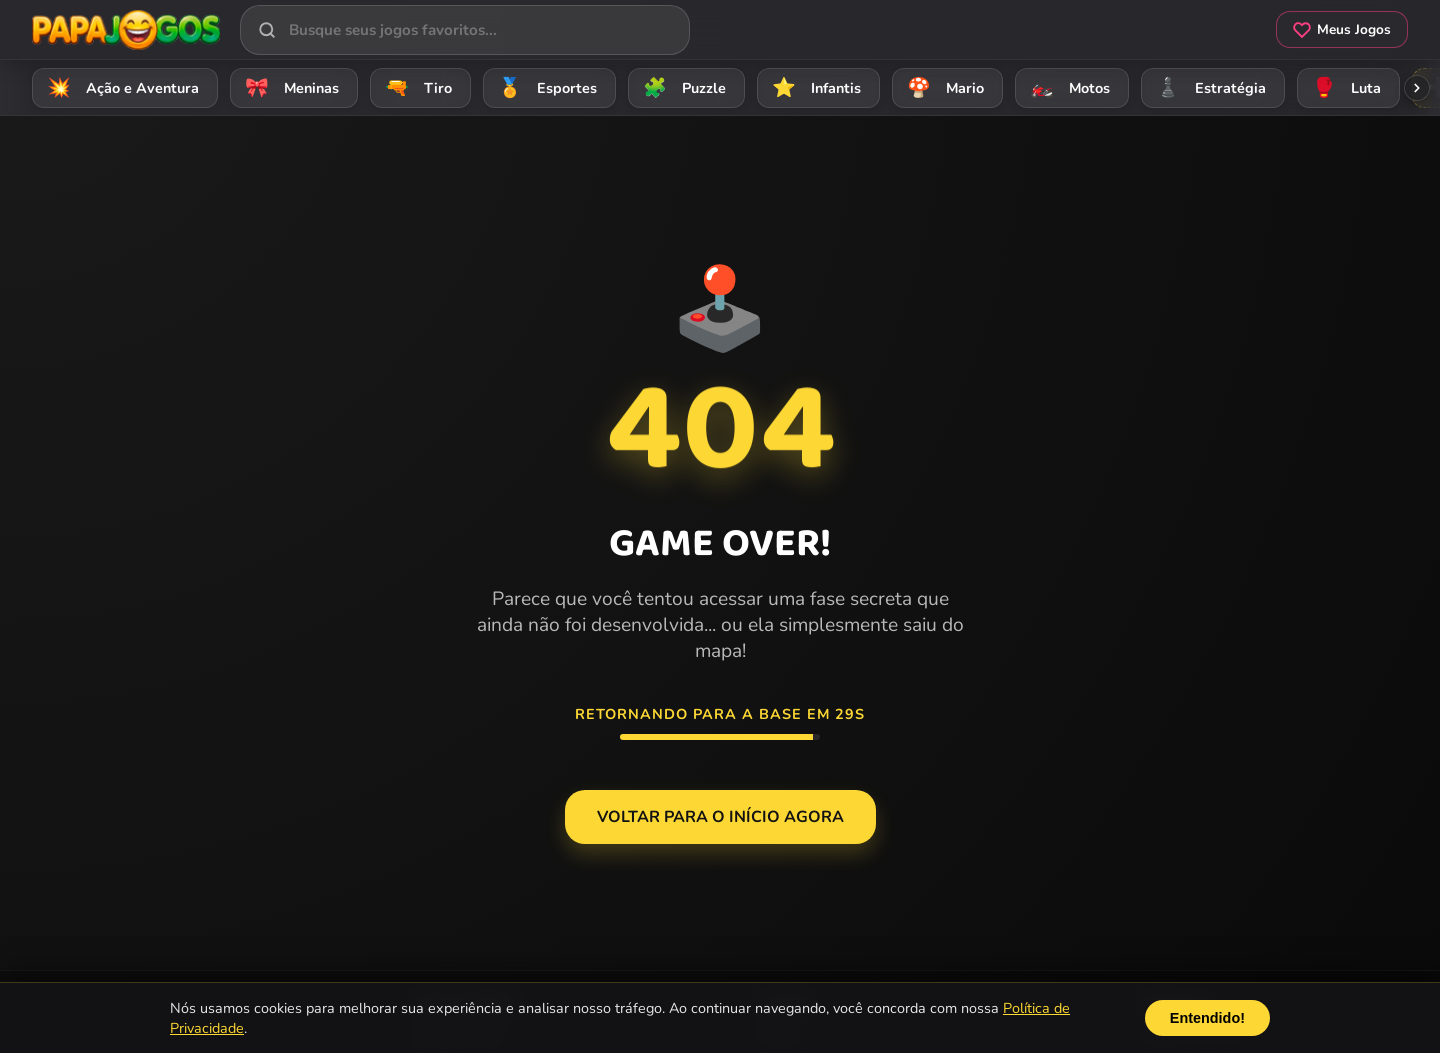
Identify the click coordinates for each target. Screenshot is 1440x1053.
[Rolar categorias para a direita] (1417, 88)
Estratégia (1208, 87)
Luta (1343, 87)
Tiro (415, 87)
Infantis (813, 87)
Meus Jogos (1342, 29)
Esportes (544, 87)
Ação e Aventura (120, 87)
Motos (1067, 87)
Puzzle (681, 87)
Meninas (289, 87)
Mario (942, 87)
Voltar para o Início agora (720, 817)
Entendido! (1207, 1018)
